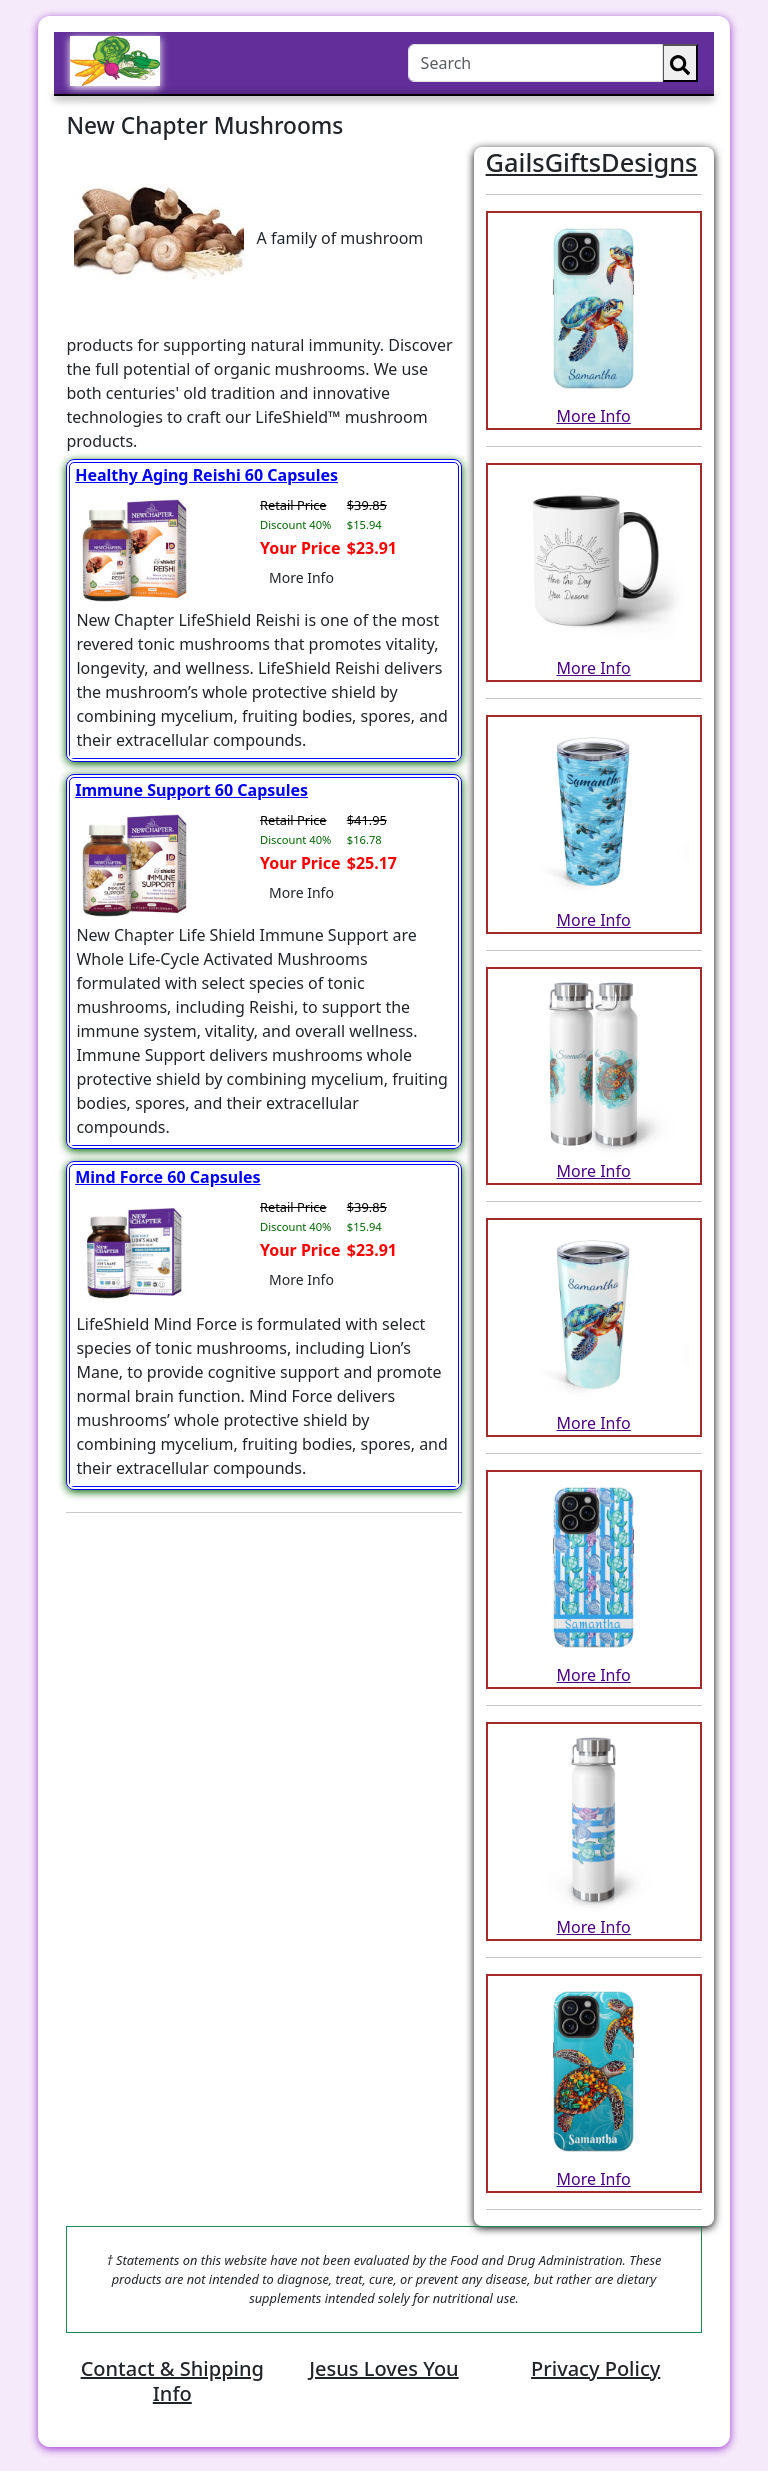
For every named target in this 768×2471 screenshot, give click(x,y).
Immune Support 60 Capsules (191, 790)
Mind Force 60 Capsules (167, 1177)
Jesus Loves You (383, 2368)
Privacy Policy (595, 2368)
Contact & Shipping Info (172, 2381)
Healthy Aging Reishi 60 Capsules (206, 475)
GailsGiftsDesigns (592, 162)
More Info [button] (301, 577)
